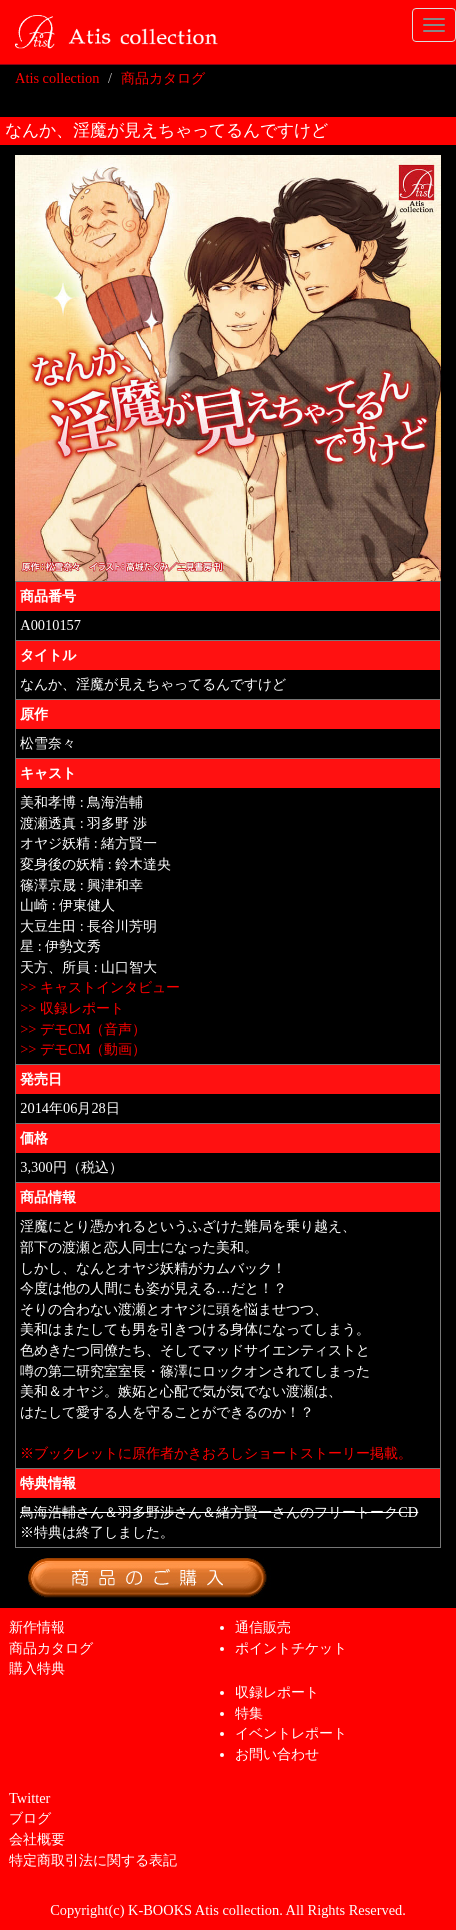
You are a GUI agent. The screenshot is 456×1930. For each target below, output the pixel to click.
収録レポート (277, 1692)
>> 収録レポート (72, 1008)
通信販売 (263, 1627)
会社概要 (37, 1839)
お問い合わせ (277, 1754)
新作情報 (37, 1627)
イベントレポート (291, 1733)
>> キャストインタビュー (100, 987)
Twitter (29, 1798)
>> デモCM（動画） (83, 1049)
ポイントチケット (291, 1648)
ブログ (30, 1818)
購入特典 (37, 1668)
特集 (249, 1713)
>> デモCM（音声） (83, 1029)
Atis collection (57, 78)
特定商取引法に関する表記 (93, 1860)
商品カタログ (163, 78)
